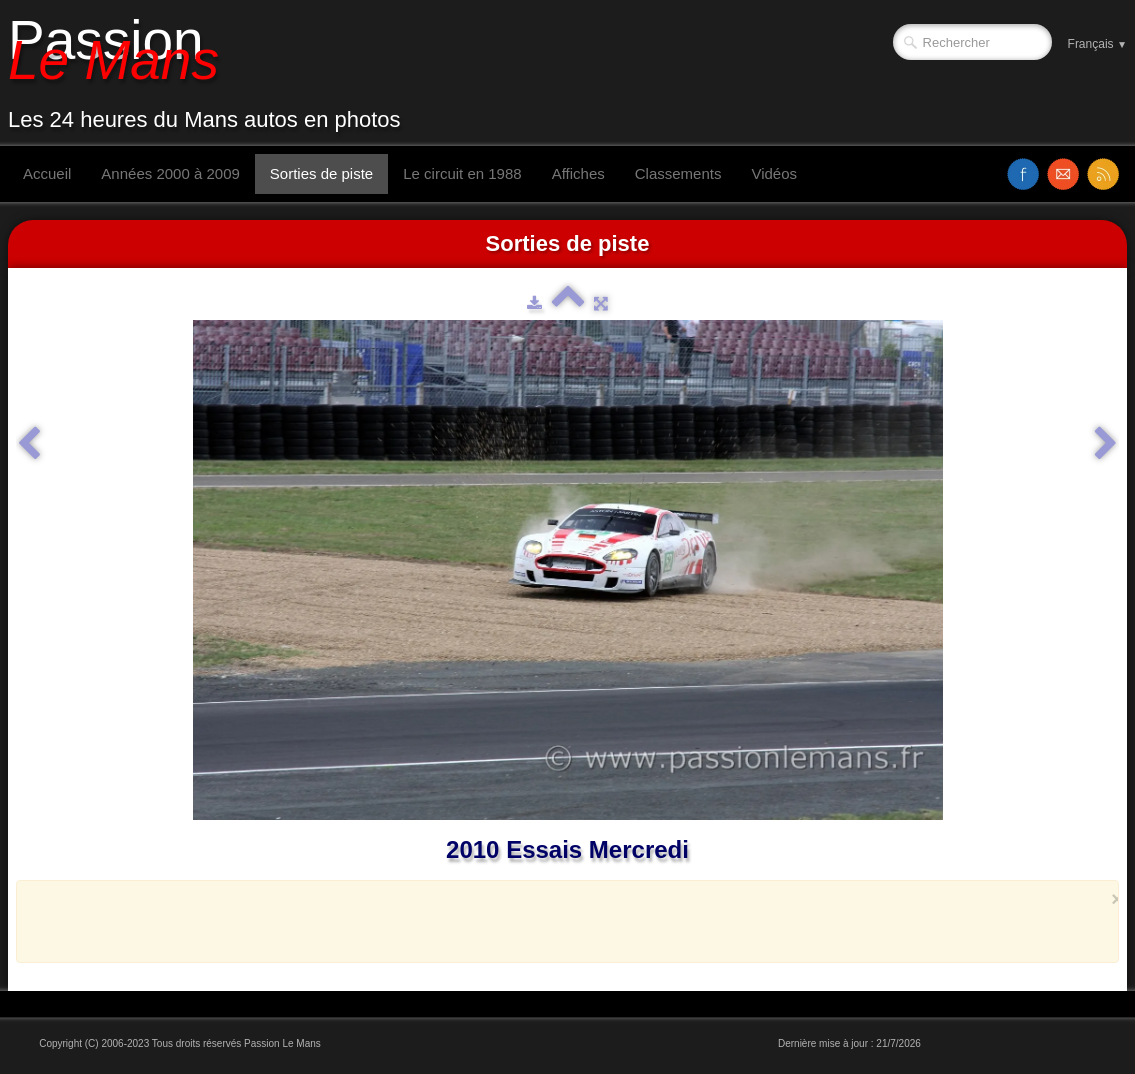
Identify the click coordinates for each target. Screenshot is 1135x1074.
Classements (678, 173)
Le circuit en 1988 (462, 173)
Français (1097, 44)
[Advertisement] (562, 921)
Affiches (578, 173)
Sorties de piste (321, 173)
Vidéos (774, 173)
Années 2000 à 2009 (170, 173)
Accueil (47, 173)
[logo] (212, 73)
